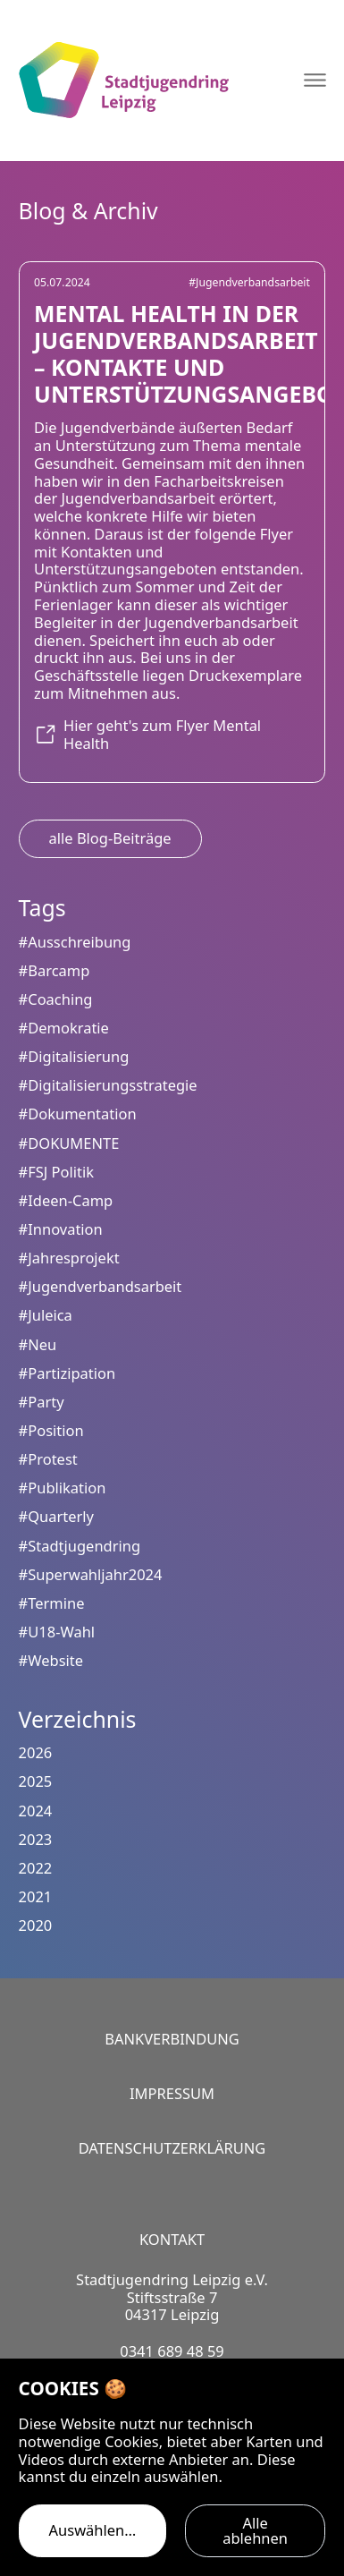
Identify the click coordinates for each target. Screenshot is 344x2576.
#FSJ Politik (56, 1171)
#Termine (52, 1603)
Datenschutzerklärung (172, 2148)
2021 (36, 1896)
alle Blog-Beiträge (110, 838)
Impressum (172, 2093)
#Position (51, 1430)
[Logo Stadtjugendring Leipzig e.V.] (123, 80)
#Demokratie (64, 1027)
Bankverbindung (172, 2038)
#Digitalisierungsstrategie (108, 1085)
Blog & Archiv (88, 210)
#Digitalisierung (74, 1056)
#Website (51, 1660)
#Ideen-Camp (66, 1200)
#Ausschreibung (75, 941)
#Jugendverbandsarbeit (249, 282)
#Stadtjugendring (79, 1545)
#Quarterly (56, 1516)
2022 (36, 1868)
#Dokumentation (78, 1113)
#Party (41, 1401)
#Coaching (56, 999)
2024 (36, 1810)
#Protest (48, 1459)
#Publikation (62, 1487)
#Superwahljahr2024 (91, 1574)
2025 (36, 1781)
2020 (36, 1925)
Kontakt (172, 2239)
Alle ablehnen (255, 2529)
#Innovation (61, 1229)
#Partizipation (67, 1373)
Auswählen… (93, 2530)
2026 (36, 1752)
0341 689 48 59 (171, 2351)
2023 (36, 1839)
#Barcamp (54, 970)
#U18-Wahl (57, 1631)
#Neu (38, 1344)
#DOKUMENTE (69, 1143)
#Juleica (45, 1315)
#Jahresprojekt (69, 1257)
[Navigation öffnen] (315, 80)
